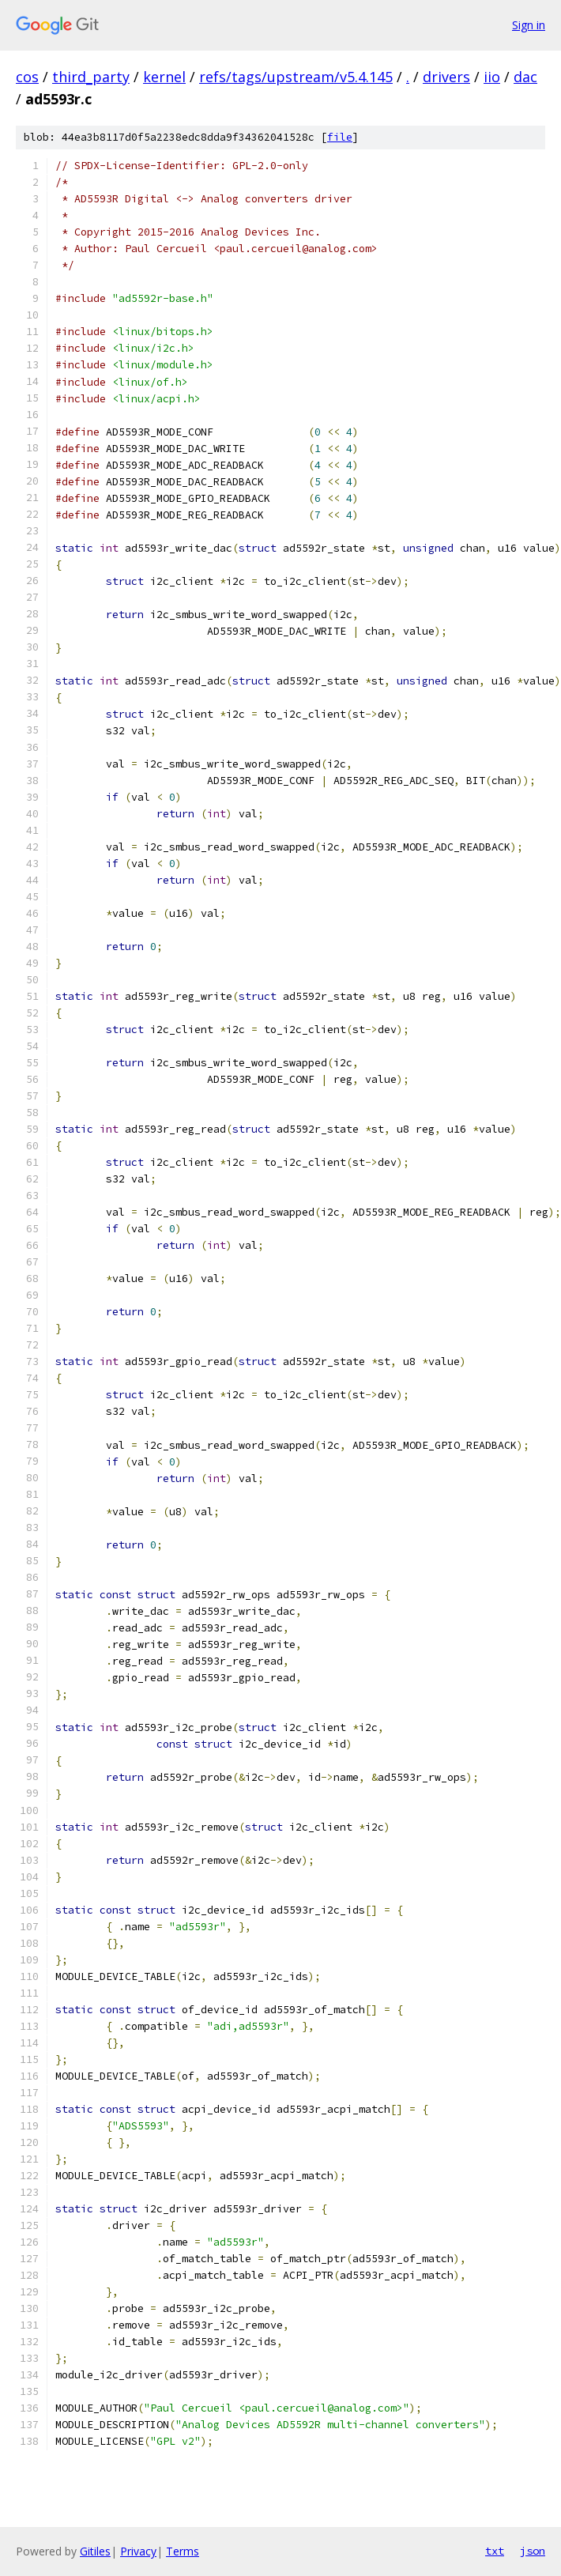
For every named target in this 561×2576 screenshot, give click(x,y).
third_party (91, 76)
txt (494, 2551)
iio (492, 76)
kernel (164, 76)
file (339, 137)
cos (27, 76)
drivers (446, 76)
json (532, 2551)
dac (525, 76)
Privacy (138, 2551)
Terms (182, 2551)
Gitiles (95, 2551)
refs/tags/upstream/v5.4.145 (296, 76)
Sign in (528, 24)
